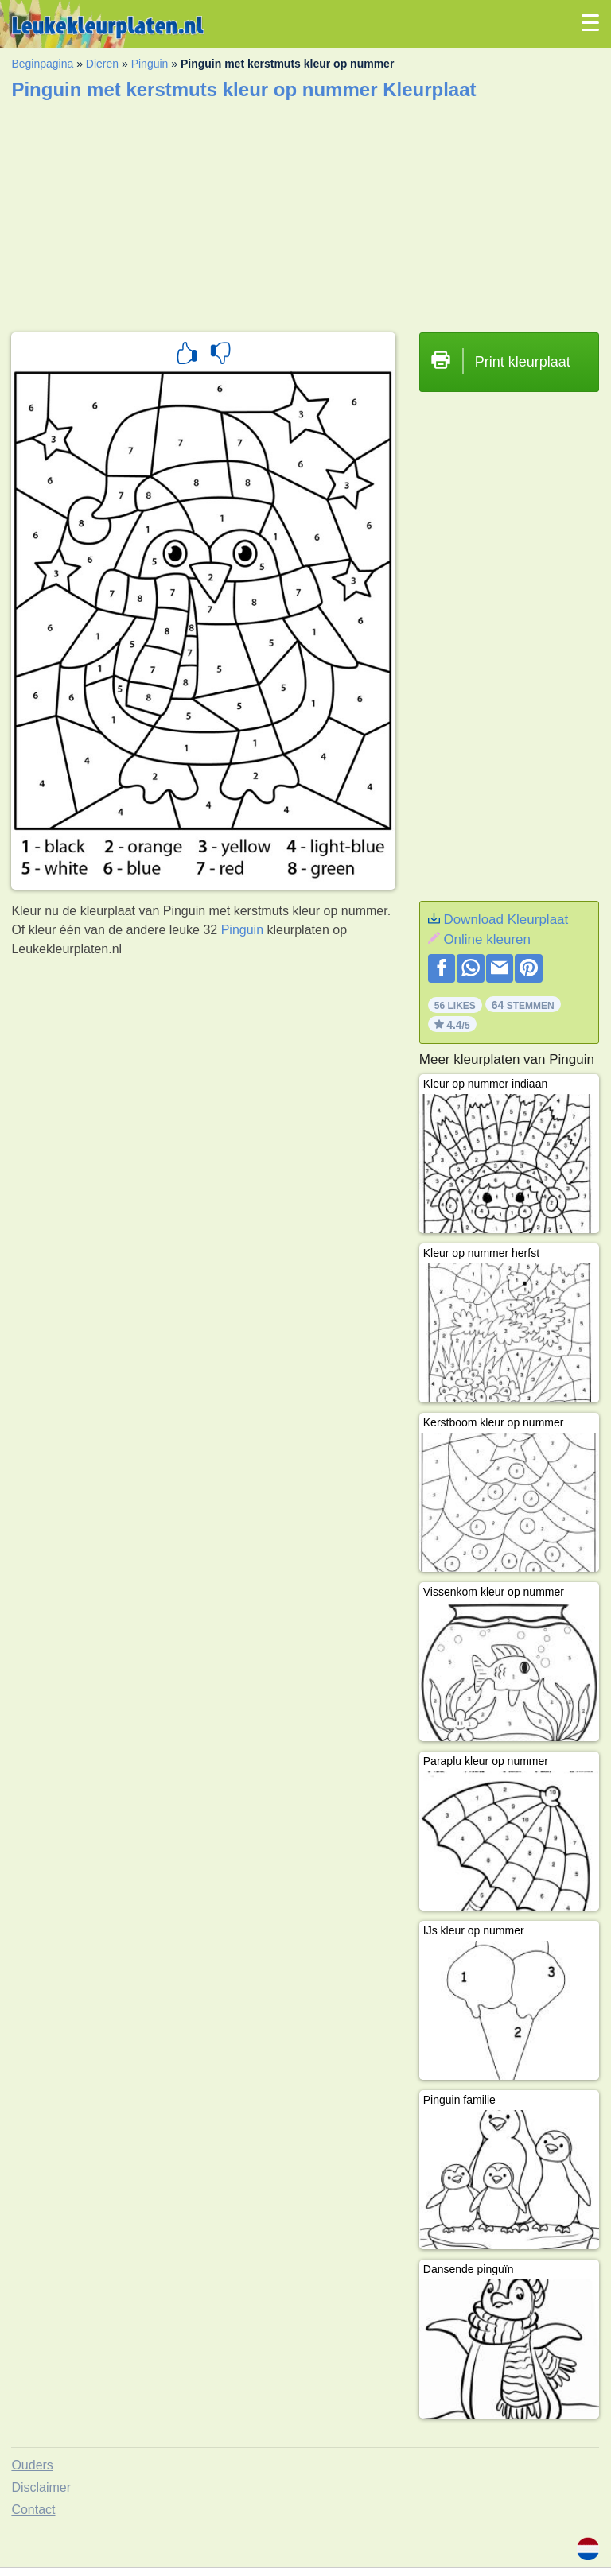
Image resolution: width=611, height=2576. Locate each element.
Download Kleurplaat (505, 919)
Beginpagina (42, 63)
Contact (33, 2509)
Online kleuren (487, 939)
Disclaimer (41, 2487)
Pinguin (150, 63)
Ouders (32, 2465)
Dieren (102, 63)
